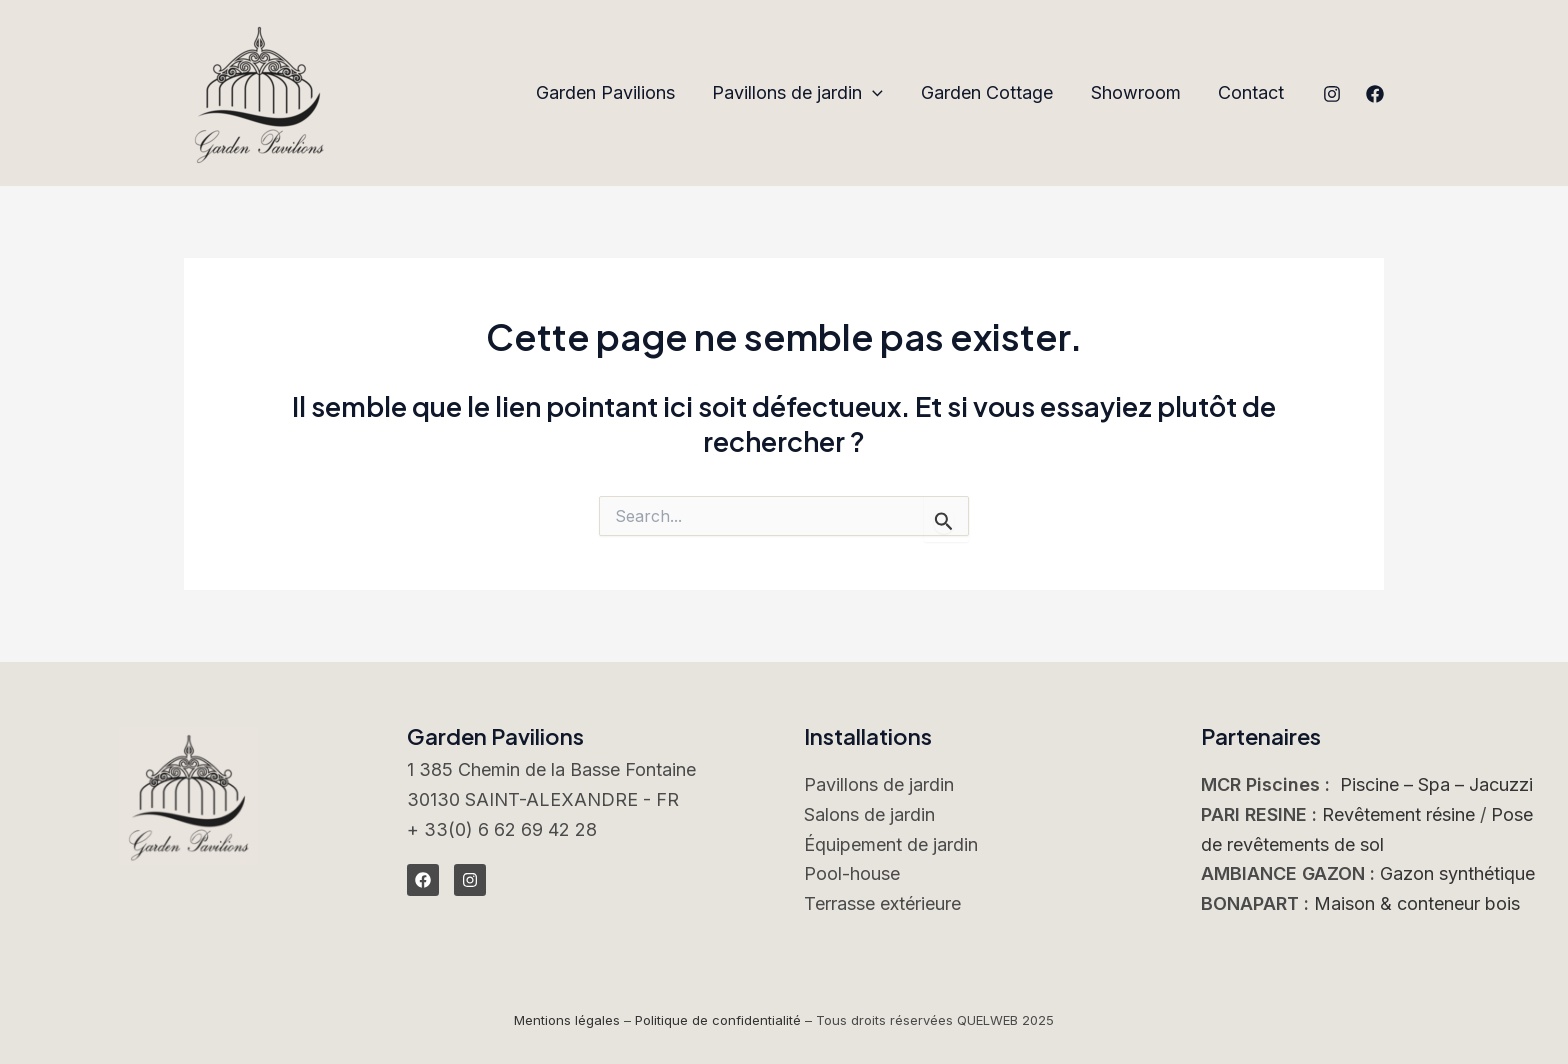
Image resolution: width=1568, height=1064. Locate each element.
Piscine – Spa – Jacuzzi (1436, 784)
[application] (878, 93)
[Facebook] (1375, 94)
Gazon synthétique (1457, 873)
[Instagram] (1332, 94)
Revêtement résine (1398, 814)
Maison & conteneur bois (1417, 903)
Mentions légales (567, 1020)
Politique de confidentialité (718, 1020)
